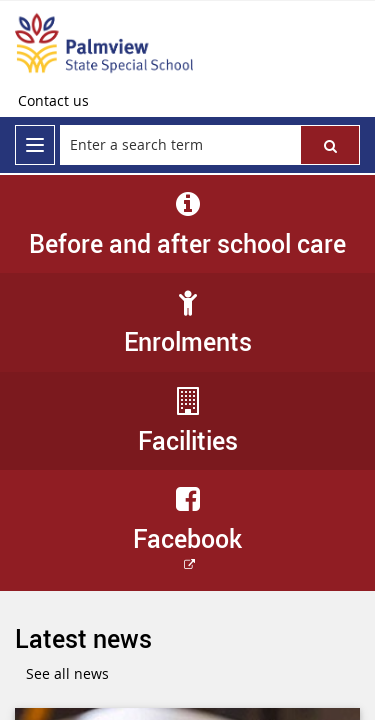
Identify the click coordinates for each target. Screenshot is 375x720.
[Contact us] (53, 101)
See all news (67, 673)
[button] (330, 145)
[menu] (35, 145)
